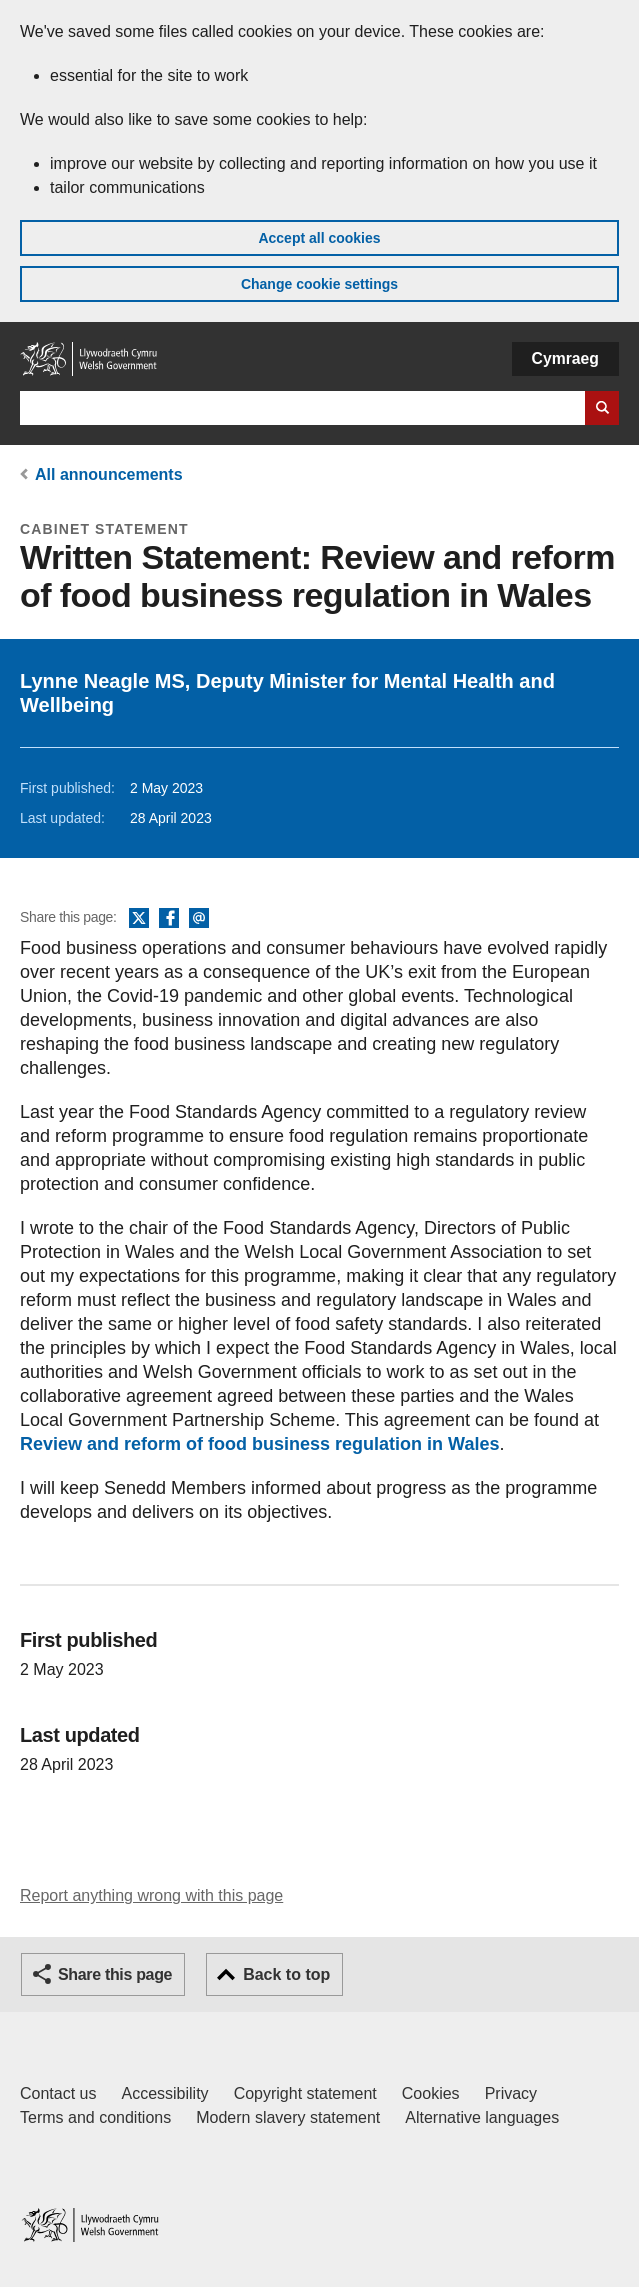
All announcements (109, 474)
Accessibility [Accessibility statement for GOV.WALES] (164, 2093)
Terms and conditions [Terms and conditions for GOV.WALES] (95, 2117)
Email (199, 919)
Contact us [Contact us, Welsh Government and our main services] (58, 2093)
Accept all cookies (319, 238)
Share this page (115, 1974)
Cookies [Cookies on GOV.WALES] (431, 2093)
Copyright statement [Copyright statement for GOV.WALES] (305, 2093)
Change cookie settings (319, 284)
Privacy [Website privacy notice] (511, 2093)
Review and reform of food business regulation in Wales (259, 1444)
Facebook (169, 919)
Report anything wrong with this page (151, 1895)
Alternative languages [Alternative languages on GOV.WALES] (482, 2117)
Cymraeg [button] (565, 358)
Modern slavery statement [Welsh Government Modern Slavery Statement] (288, 2117)
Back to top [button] (286, 1974)
